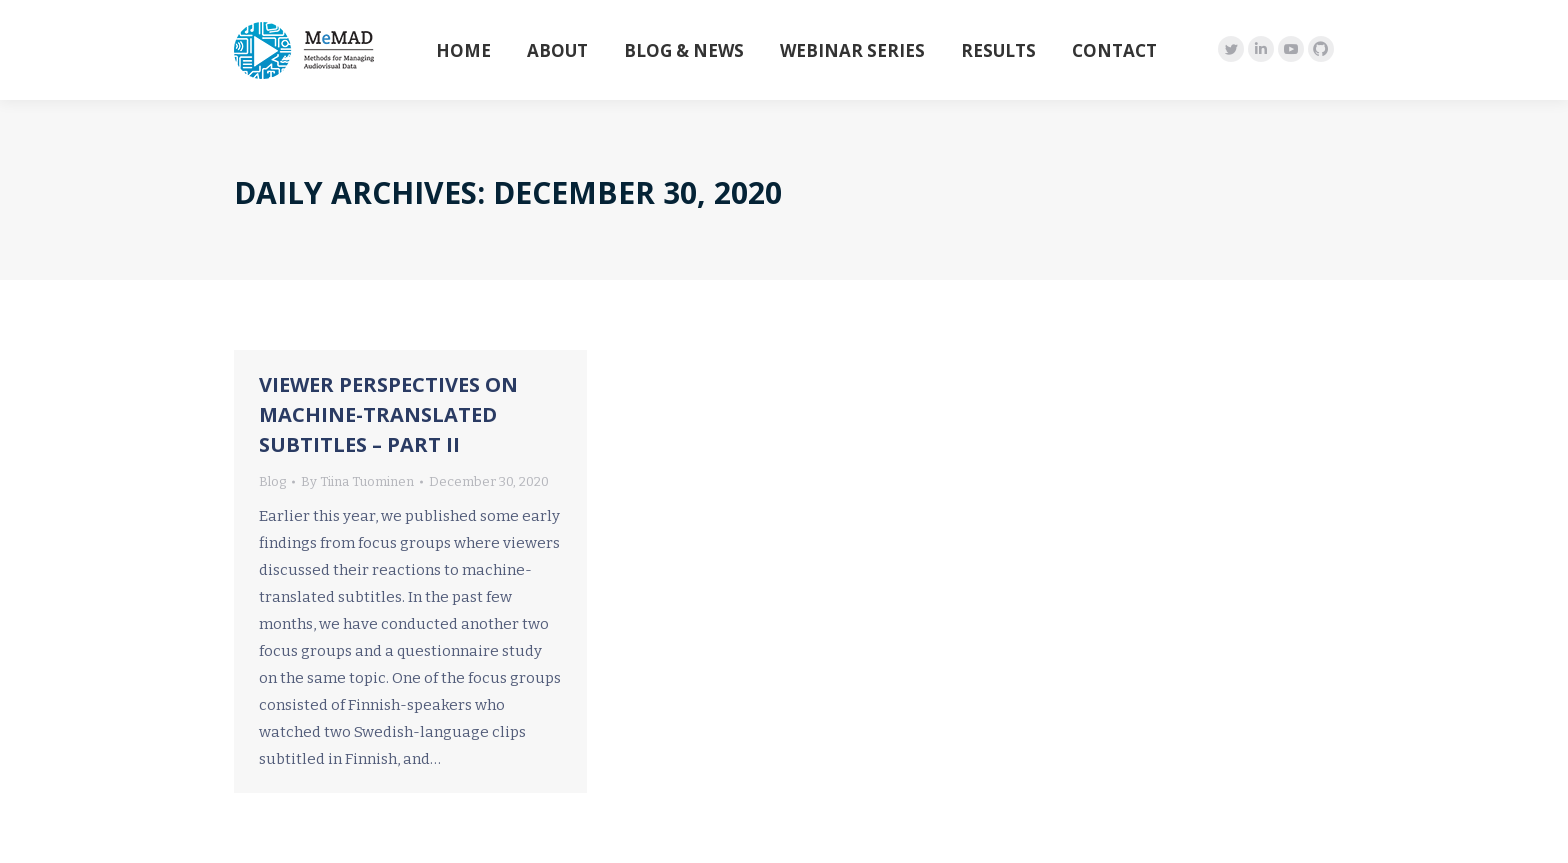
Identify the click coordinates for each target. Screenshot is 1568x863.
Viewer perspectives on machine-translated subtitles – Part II (388, 414)
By (357, 481)
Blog (272, 481)
